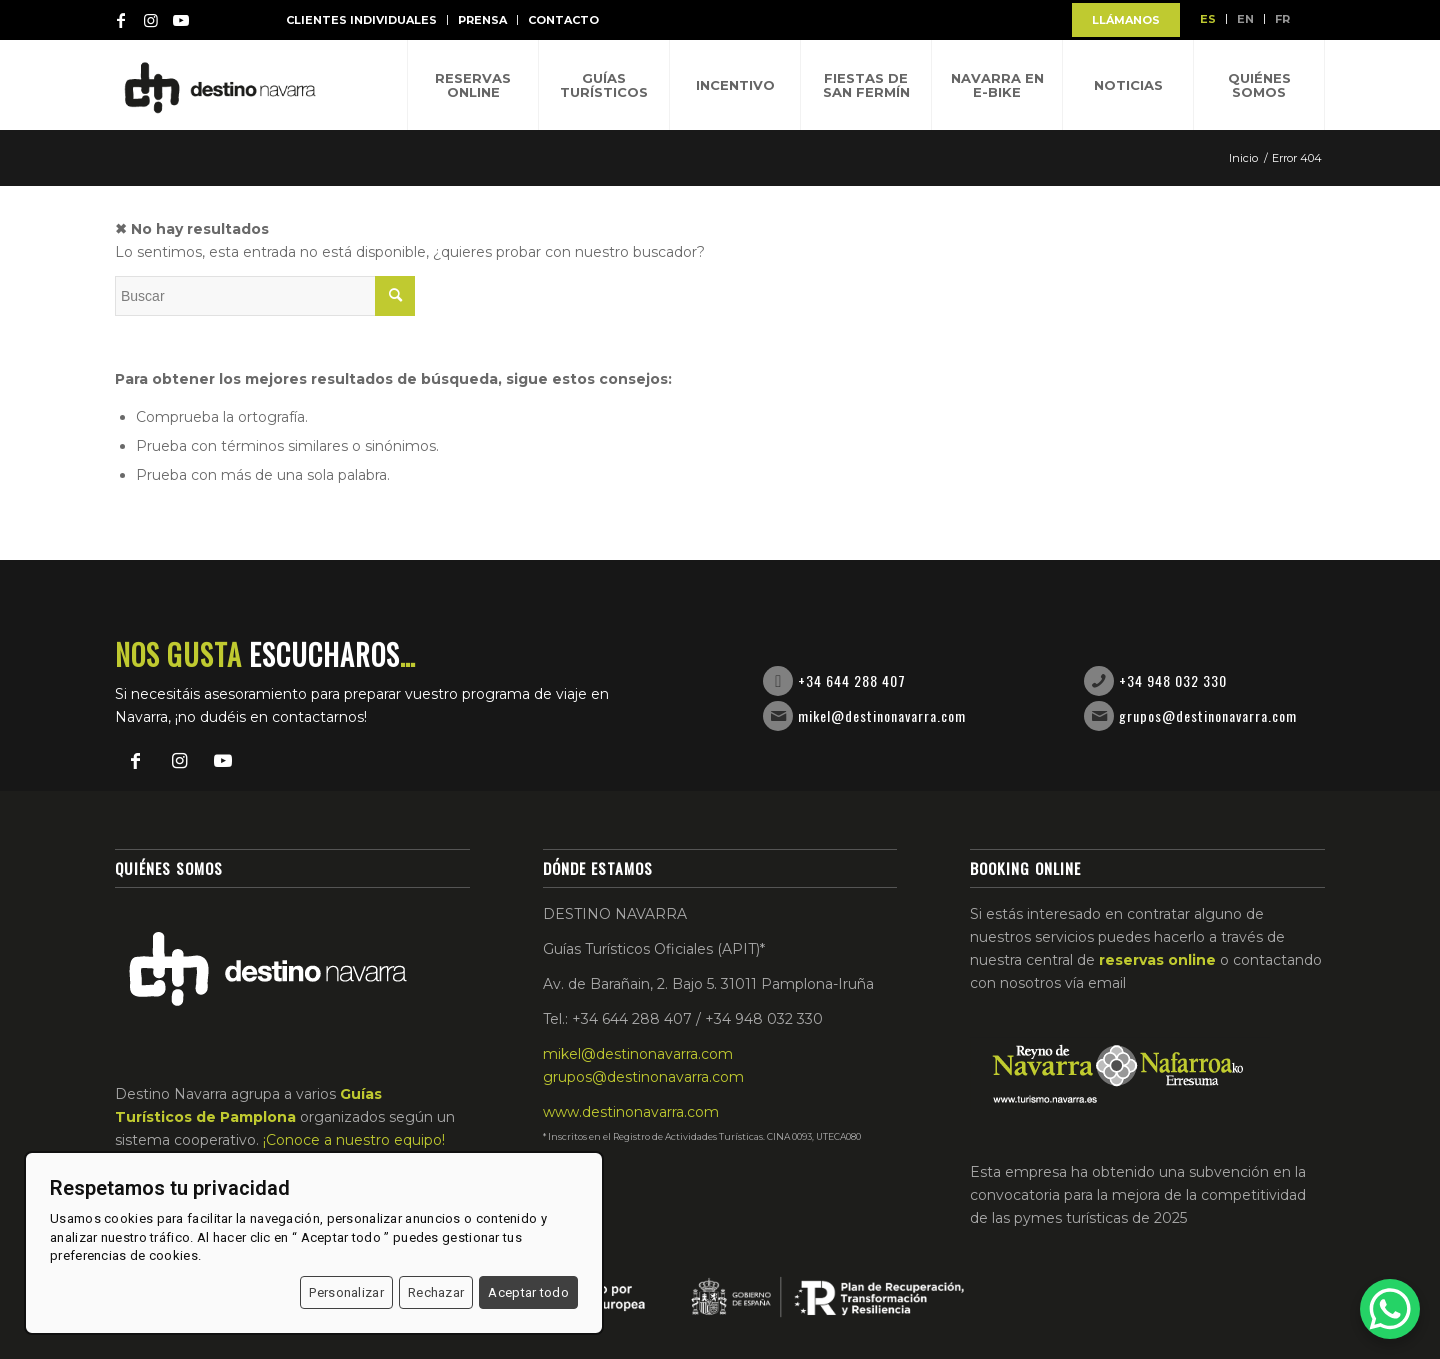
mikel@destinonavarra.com (882, 715)
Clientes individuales (361, 20)
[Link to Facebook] (121, 20)
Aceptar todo (528, 1292)
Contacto (563, 20)
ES (1208, 19)
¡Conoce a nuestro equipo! (354, 1140)
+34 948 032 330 (1173, 680)
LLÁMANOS (1126, 20)
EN (1245, 19)
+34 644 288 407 (852, 680)
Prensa (482, 20)
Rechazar (436, 1292)
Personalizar (346, 1292)
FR (1282, 19)
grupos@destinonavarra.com (1208, 715)
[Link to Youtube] (181, 20)
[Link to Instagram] (151, 20)
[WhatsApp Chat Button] (1390, 1309)
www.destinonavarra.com (631, 1112)
